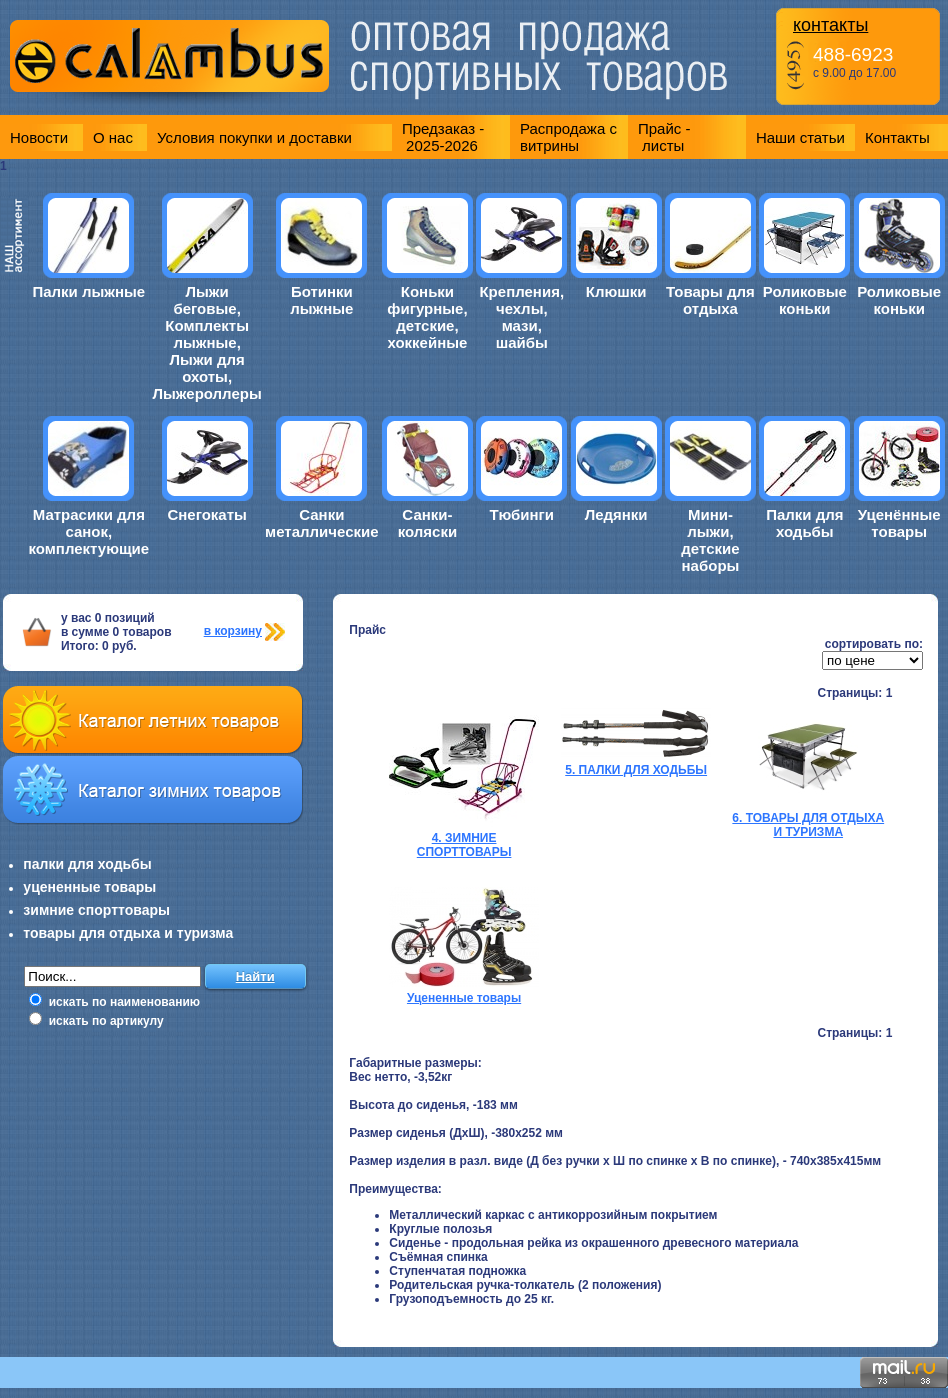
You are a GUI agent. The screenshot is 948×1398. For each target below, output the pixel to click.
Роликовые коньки (805, 300)
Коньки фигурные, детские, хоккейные (427, 317)
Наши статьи (800, 137)
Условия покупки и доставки (254, 137)
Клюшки (616, 291)
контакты (830, 25)
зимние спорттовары (96, 910)
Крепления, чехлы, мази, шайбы (521, 317)
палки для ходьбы (87, 864)
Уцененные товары (464, 998)
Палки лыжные (88, 291)
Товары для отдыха (710, 300)
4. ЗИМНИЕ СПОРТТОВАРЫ (464, 845)
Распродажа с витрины (568, 137)
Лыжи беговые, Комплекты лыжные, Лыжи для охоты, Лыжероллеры (207, 342)
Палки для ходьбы (804, 523)
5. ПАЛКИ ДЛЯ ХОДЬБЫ (636, 770)
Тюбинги (521, 514)
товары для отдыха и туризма (128, 933)
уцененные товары (89, 887)
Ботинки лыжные (321, 300)
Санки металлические (321, 523)
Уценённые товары (899, 523)
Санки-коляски (427, 523)
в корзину (233, 631)
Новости (39, 137)
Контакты (897, 137)
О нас (113, 137)
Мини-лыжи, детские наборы (710, 540)
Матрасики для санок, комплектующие (88, 531)
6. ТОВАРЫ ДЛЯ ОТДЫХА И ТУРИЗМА (808, 825)
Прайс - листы (664, 137)
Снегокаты (206, 514)
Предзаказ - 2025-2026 (443, 137)
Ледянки (616, 514)
